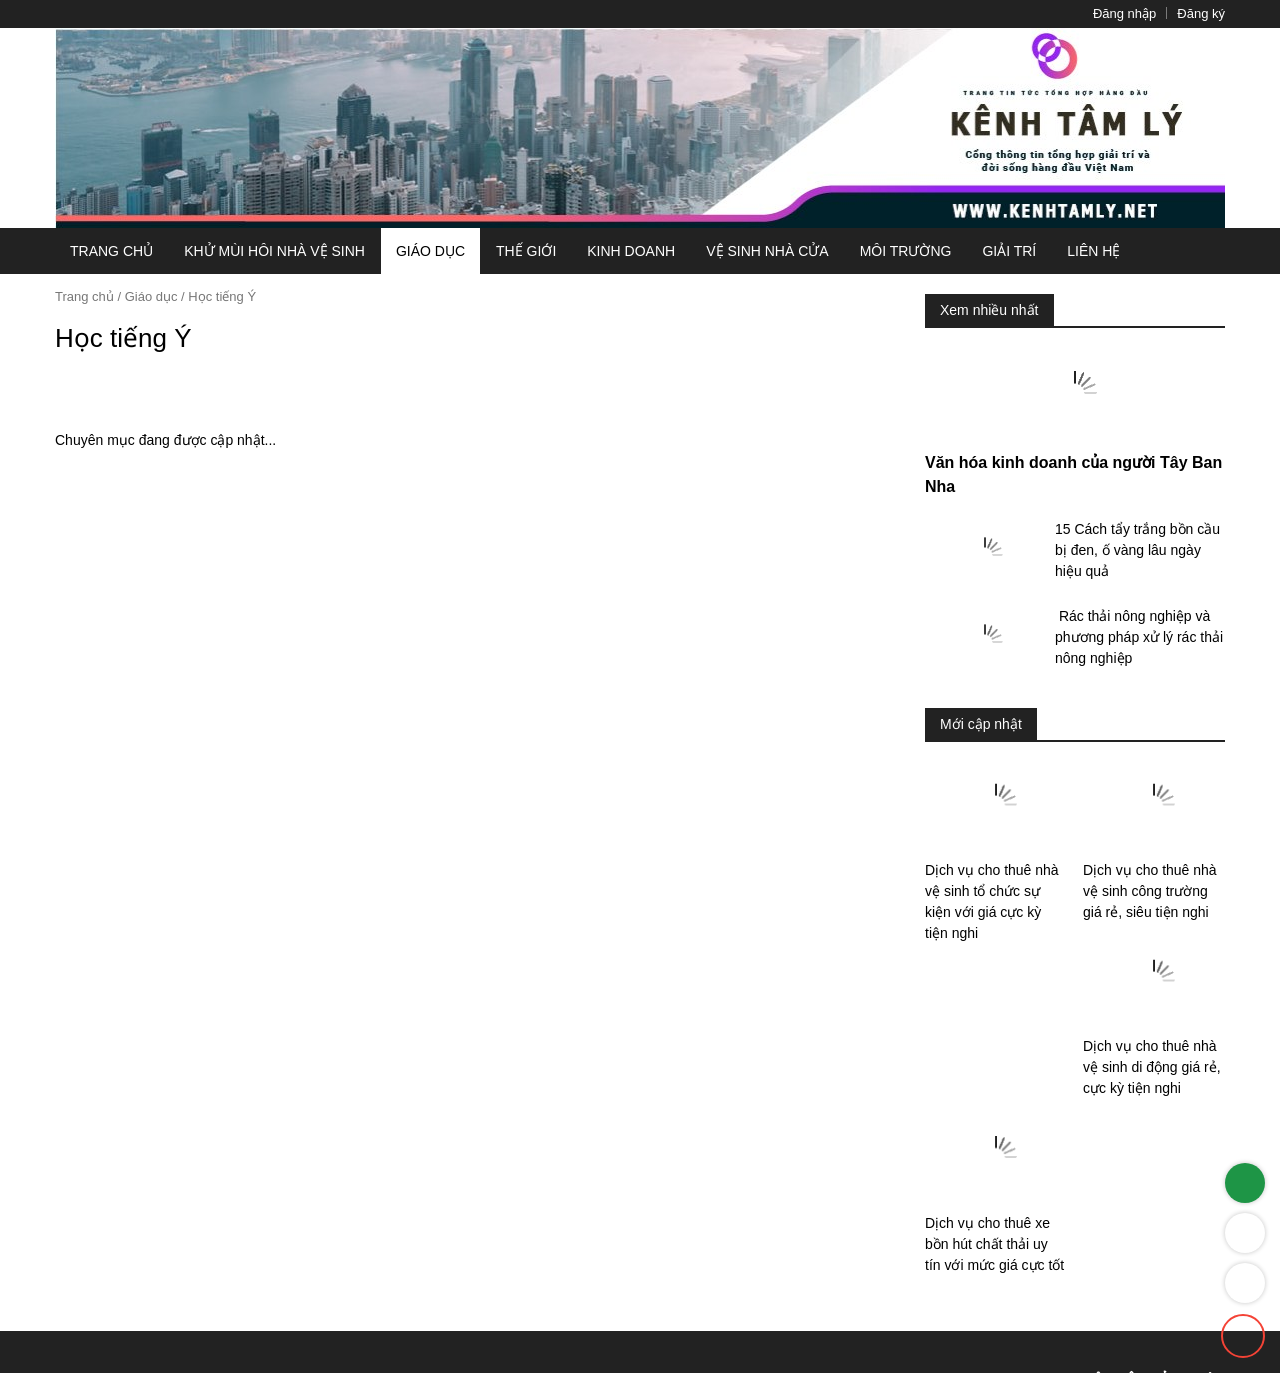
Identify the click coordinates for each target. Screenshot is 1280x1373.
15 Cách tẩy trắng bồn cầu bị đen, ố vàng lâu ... (1138, 628)
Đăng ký (1193, 13)
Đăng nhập (1102, 13)
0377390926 (1159, 1286)
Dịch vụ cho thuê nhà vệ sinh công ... (1149, 974)
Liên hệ (1070, 251)
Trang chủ (108, 251)
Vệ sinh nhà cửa (745, 251)
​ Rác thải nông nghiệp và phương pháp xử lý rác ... (1134, 718)
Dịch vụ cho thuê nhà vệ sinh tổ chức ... (991, 974)
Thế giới (506, 251)
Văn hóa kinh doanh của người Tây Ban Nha (1067, 563)
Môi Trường (880, 251)
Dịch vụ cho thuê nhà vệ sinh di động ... (991, 1128)
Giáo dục (407, 251)
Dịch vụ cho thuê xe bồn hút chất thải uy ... (1152, 1128)
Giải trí (987, 251)
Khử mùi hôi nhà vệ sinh (258, 251)
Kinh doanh (613, 251)
